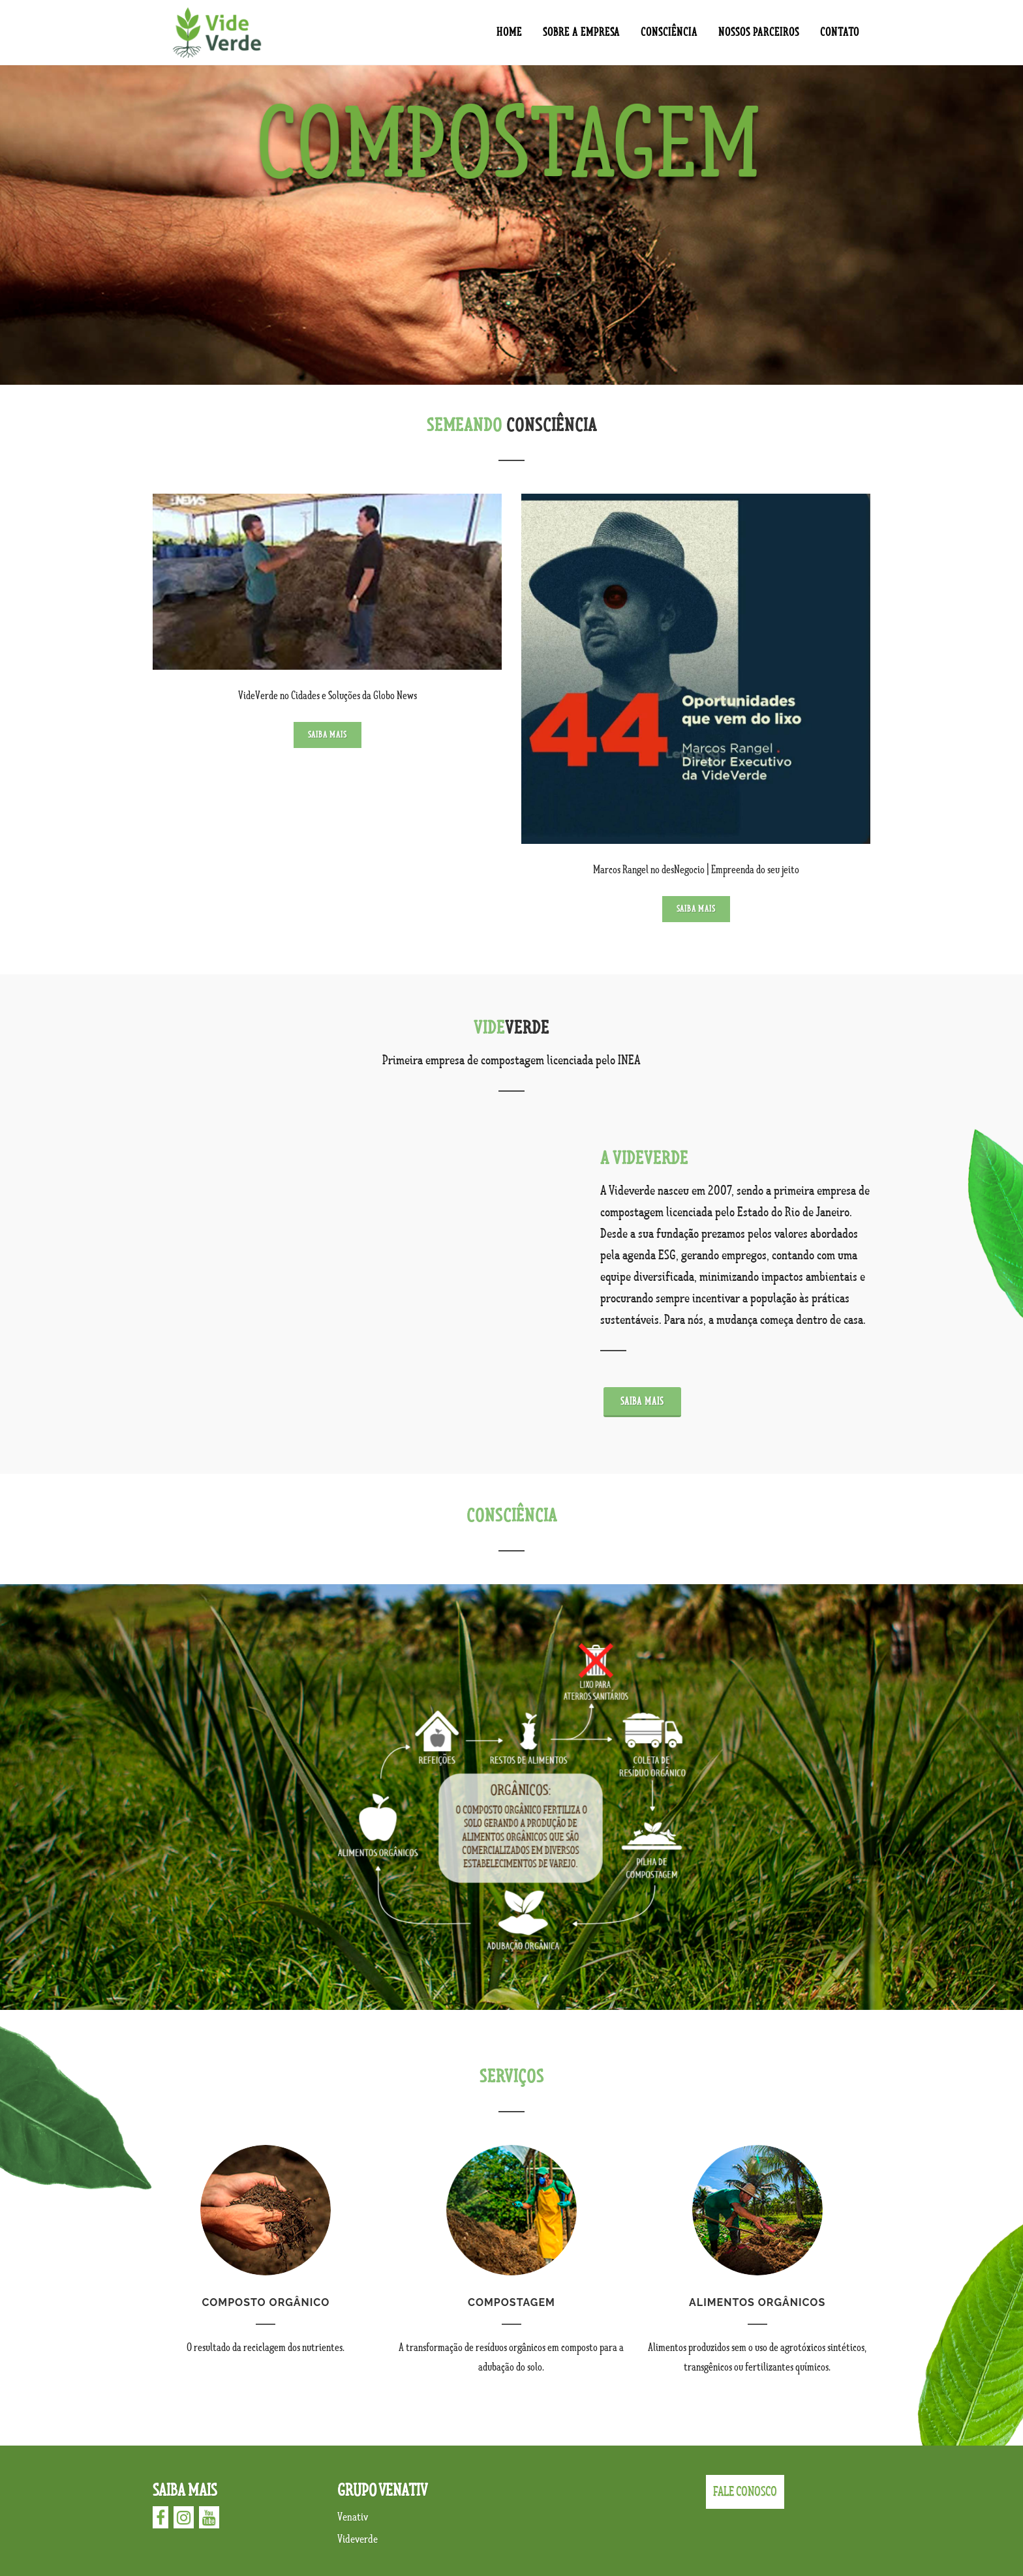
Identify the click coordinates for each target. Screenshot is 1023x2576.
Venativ (352, 2516)
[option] (511, 225)
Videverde (357, 2539)
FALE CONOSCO (745, 2491)
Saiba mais (327, 734)
